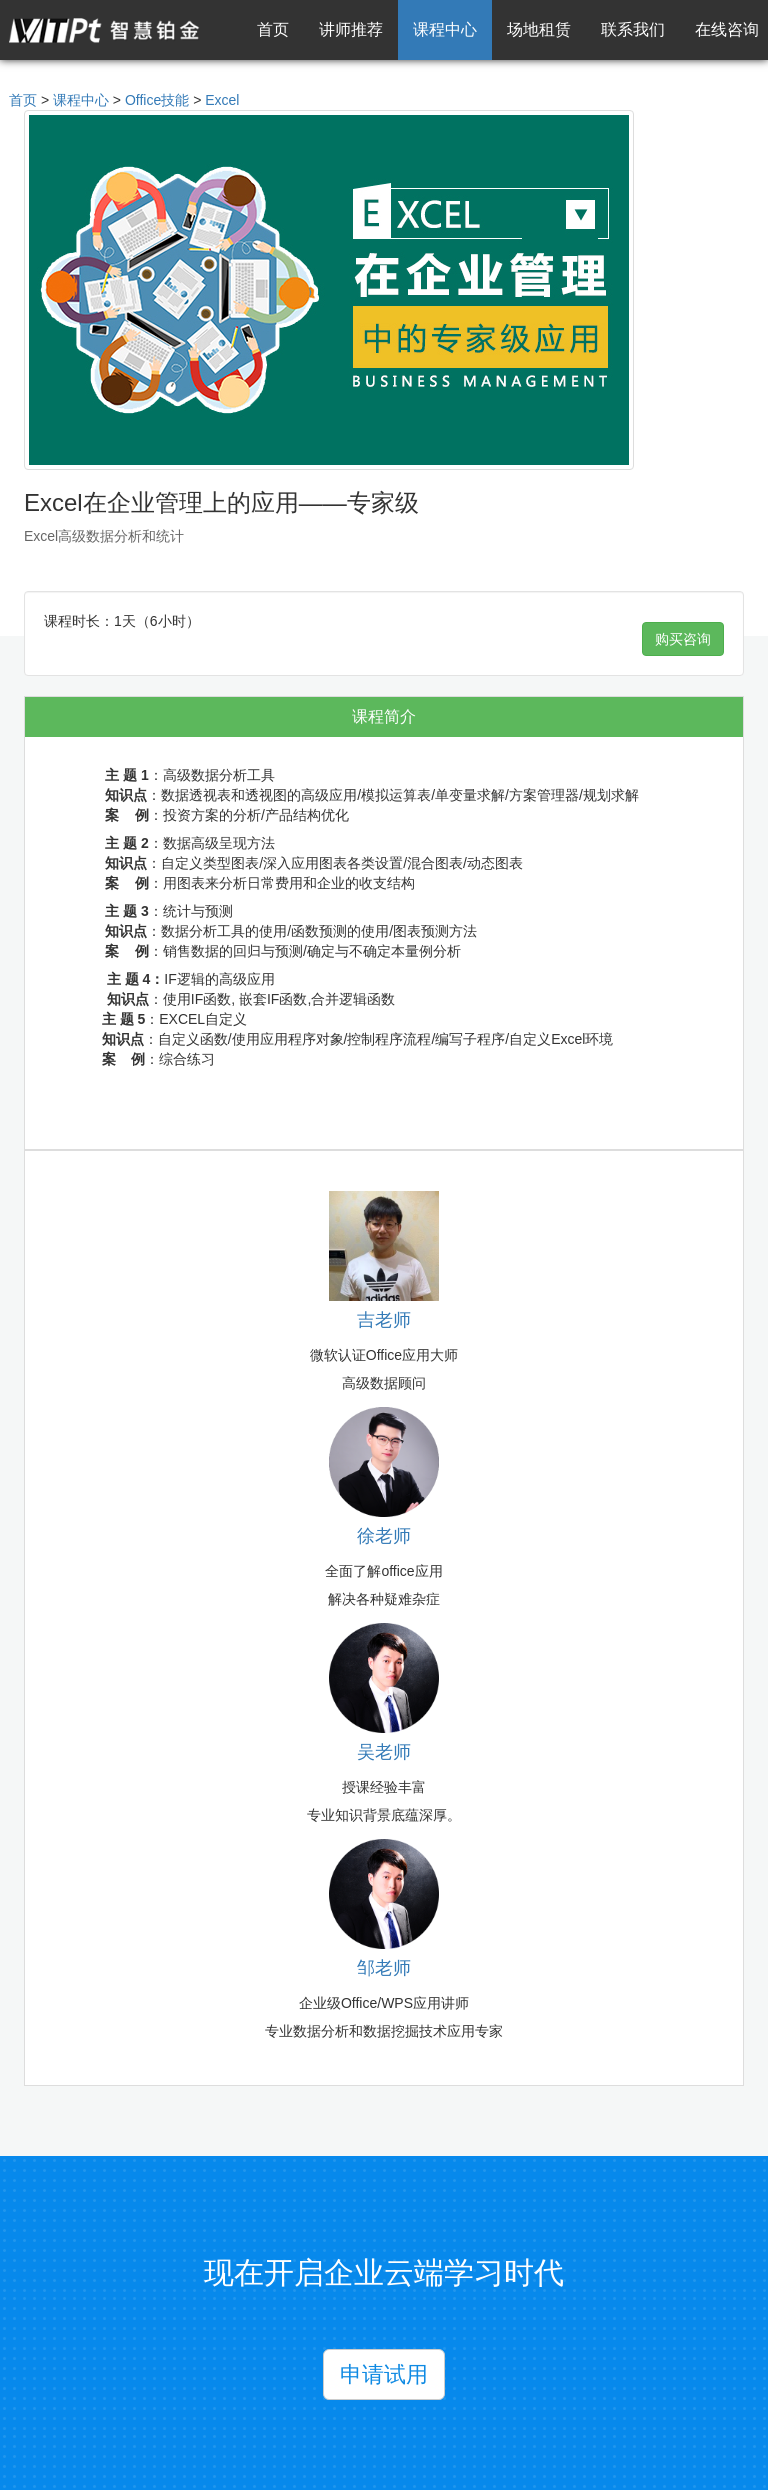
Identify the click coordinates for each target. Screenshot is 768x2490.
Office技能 (157, 100)
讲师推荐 (351, 29)
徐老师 (384, 1536)
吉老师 (384, 1320)
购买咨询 (683, 639)
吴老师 (384, 1752)
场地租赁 (539, 29)
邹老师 (384, 1968)
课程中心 (445, 29)
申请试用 (384, 2374)
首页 (273, 29)
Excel (222, 100)
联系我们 (633, 29)
